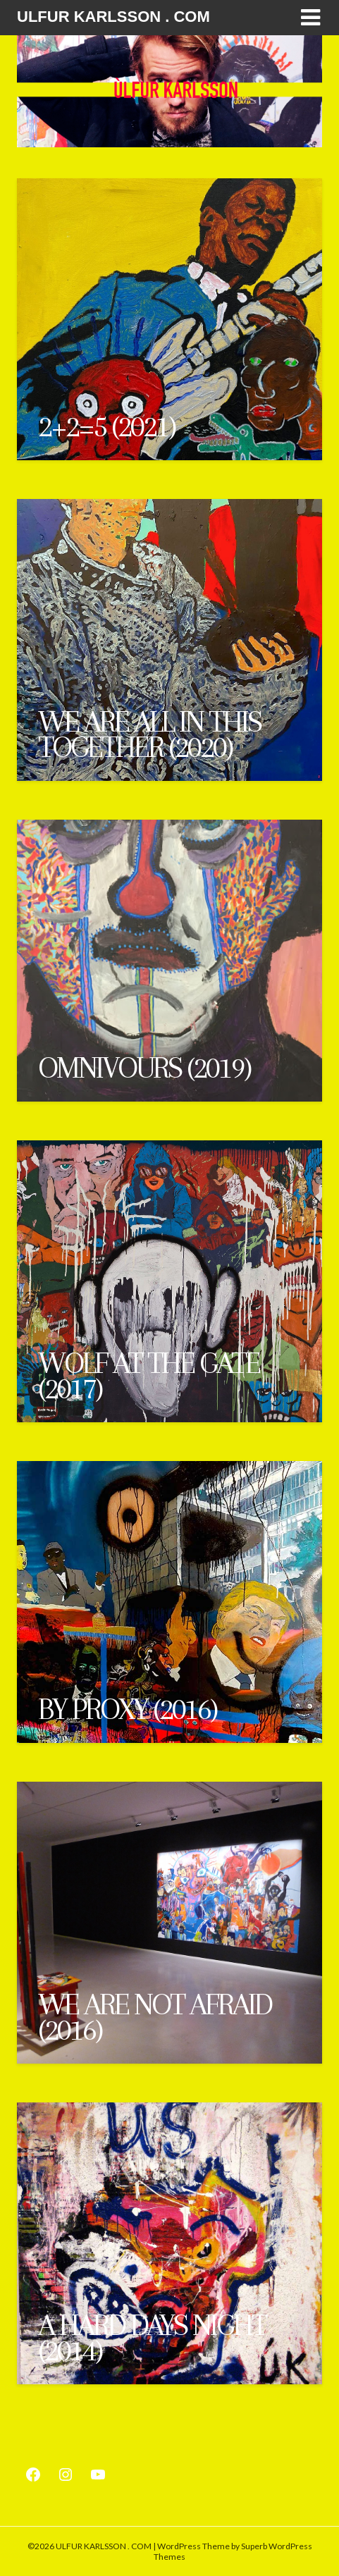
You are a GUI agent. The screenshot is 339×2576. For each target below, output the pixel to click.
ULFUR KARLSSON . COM (113, 16)
